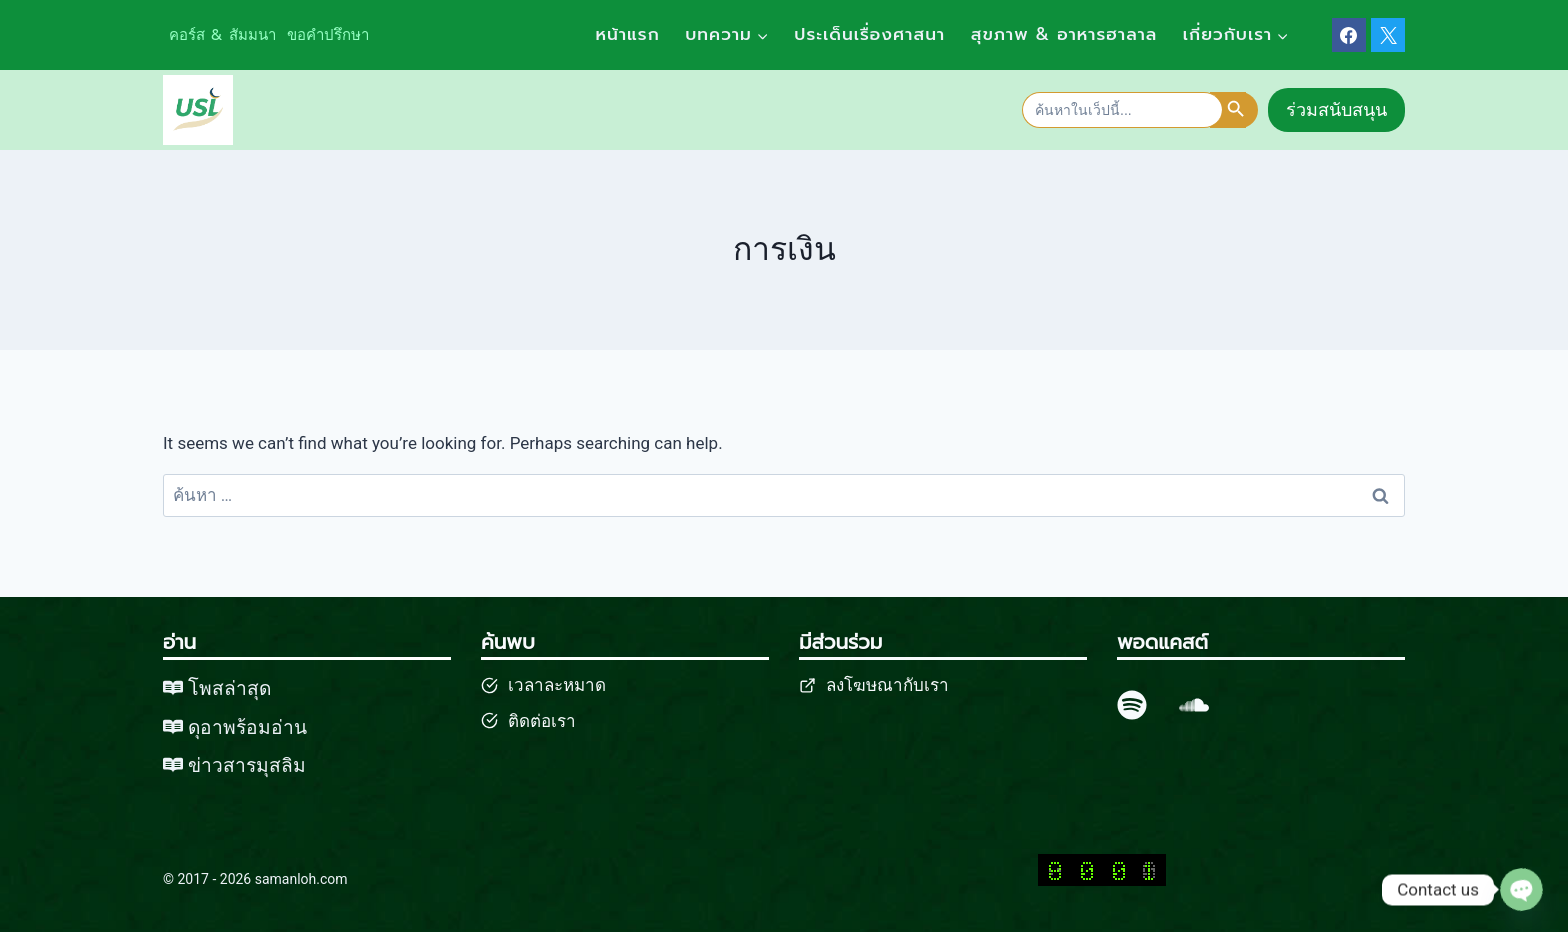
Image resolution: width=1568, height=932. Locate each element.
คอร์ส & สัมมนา (222, 35)
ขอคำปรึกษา (328, 35)
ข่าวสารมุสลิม (248, 764)
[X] (1388, 35)
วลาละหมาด (560, 685)
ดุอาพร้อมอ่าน (249, 726)
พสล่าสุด (235, 688)
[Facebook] (1349, 35)
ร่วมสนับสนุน (1336, 110)
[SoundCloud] (1194, 705)
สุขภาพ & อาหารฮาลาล (1064, 34)
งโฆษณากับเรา (892, 685)
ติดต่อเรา (542, 721)
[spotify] (1132, 705)
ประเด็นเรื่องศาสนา (869, 34)
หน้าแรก (627, 34)
